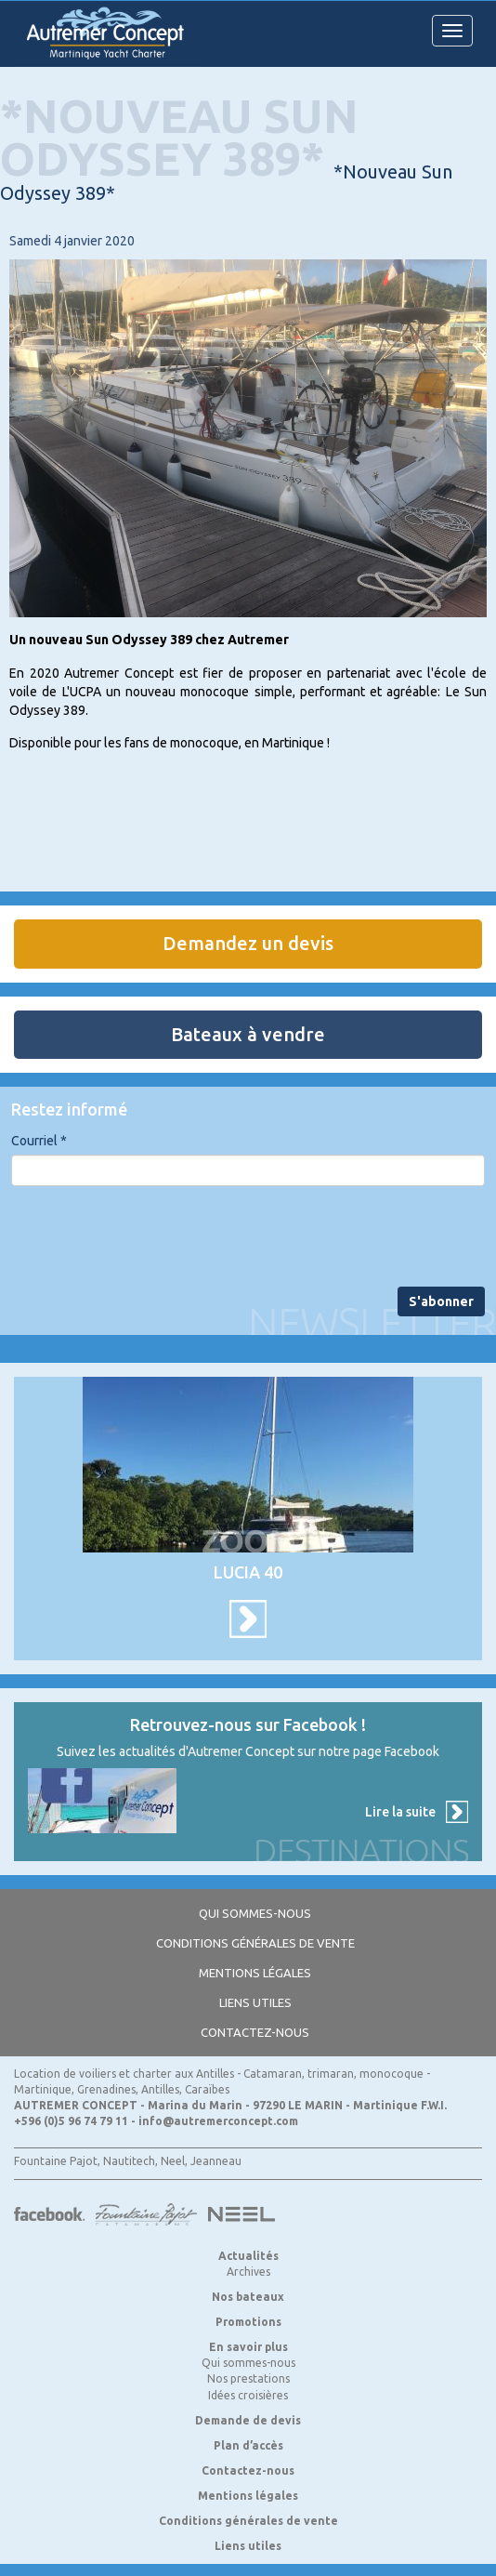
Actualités (248, 2256)
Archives (248, 2272)
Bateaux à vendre (248, 1034)
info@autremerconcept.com (218, 2121)
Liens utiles (255, 2002)
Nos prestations (248, 2378)
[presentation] (152, 1236)
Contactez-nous (255, 2032)
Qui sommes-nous (255, 1913)
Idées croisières (248, 2395)
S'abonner (441, 1301)
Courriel (39, 1140)
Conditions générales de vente (255, 1942)
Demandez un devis (248, 943)
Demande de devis (248, 2420)
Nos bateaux (248, 2297)
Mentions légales (255, 1972)
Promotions (248, 2322)
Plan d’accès (248, 2445)
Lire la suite (400, 1811)
